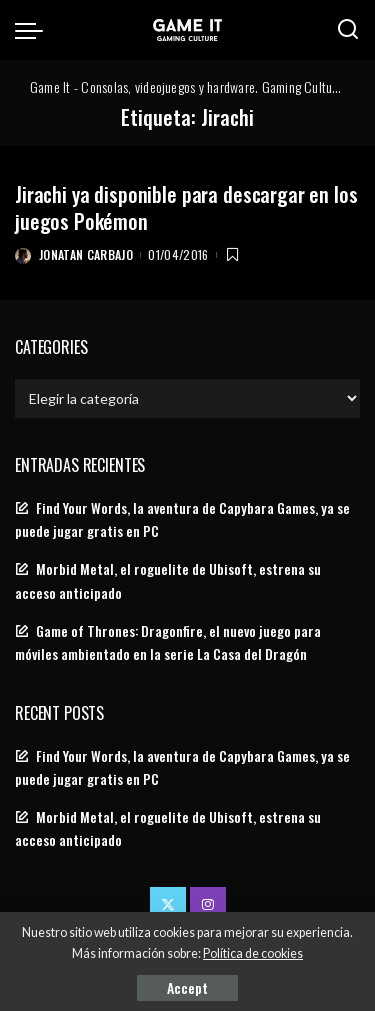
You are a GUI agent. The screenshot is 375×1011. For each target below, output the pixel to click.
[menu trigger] (34, 30)
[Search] (348, 30)
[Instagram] (208, 905)
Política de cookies (253, 953)
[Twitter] (168, 905)
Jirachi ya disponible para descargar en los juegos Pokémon (186, 207)
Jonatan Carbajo (86, 254)
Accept (187, 987)
